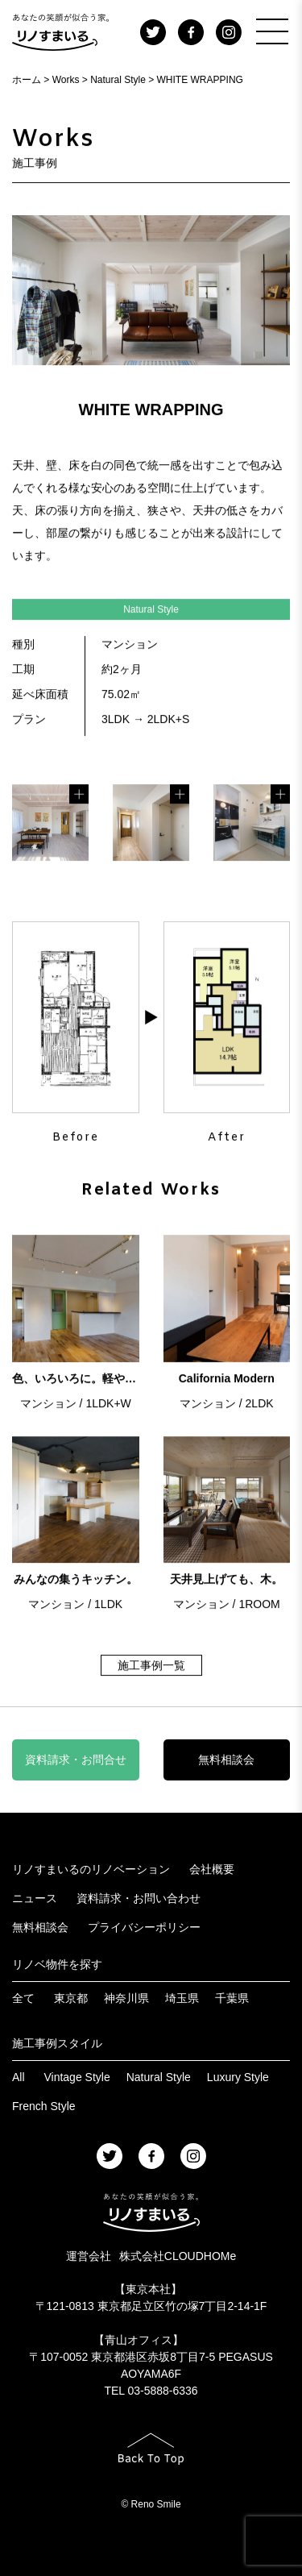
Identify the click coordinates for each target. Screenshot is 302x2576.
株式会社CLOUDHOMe (177, 2256)
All (18, 2077)
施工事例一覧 (151, 1667)
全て (23, 1998)
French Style (44, 2106)
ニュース (34, 1898)
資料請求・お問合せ (75, 1759)
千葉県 (232, 1998)
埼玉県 (182, 1998)
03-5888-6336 (162, 2390)
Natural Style (158, 2077)
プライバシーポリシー (144, 1927)
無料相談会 (226, 1759)
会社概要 (211, 1869)
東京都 (71, 1998)
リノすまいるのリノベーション (91, 1869)
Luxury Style (238, 2077)
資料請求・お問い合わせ (139, 1898)
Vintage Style (76, 2077)
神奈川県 (126, 1998)
